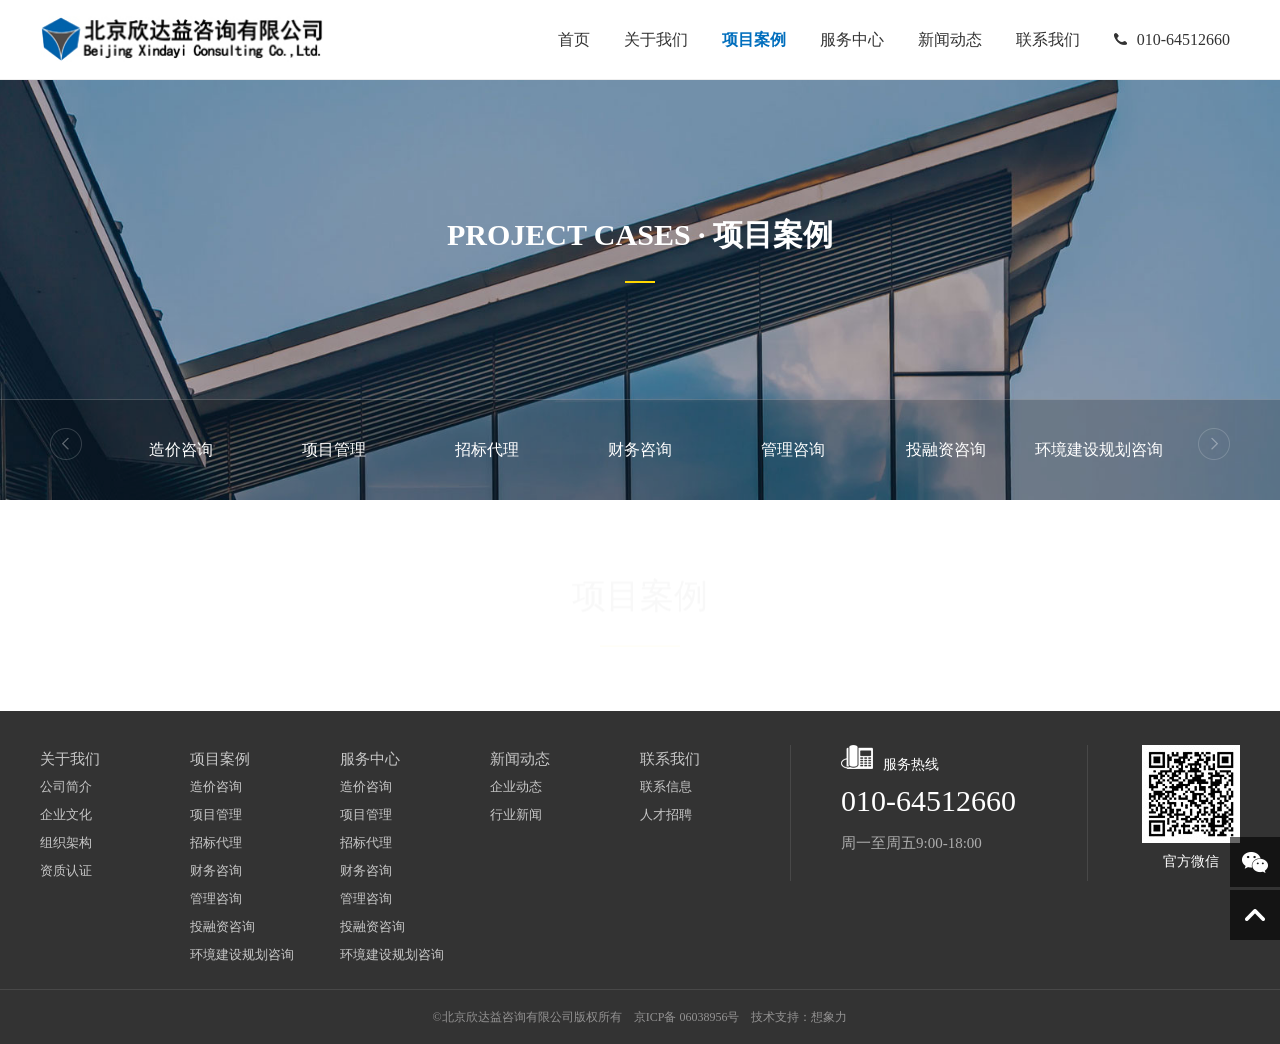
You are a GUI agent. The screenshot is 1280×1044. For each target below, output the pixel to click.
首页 (570, 40)
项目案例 (750, 40)
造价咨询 (181, 449)
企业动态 (516, 786)
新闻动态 (946, 40)
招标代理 (487, 449)
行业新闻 (516, 814)
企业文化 (66, 814)
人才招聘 (666, 814)
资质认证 (66, 870)
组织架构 (66, 842)
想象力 (829, 1017)
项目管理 (334, 449)
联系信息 (666, 786)
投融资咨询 (946, 449)
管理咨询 (793, 449)
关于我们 (652, 40)
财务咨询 (640, 449)
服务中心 (848, 40)
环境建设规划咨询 (1099, 449)
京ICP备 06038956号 (687, 1017)
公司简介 (66, 786)
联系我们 (1044, 36)
